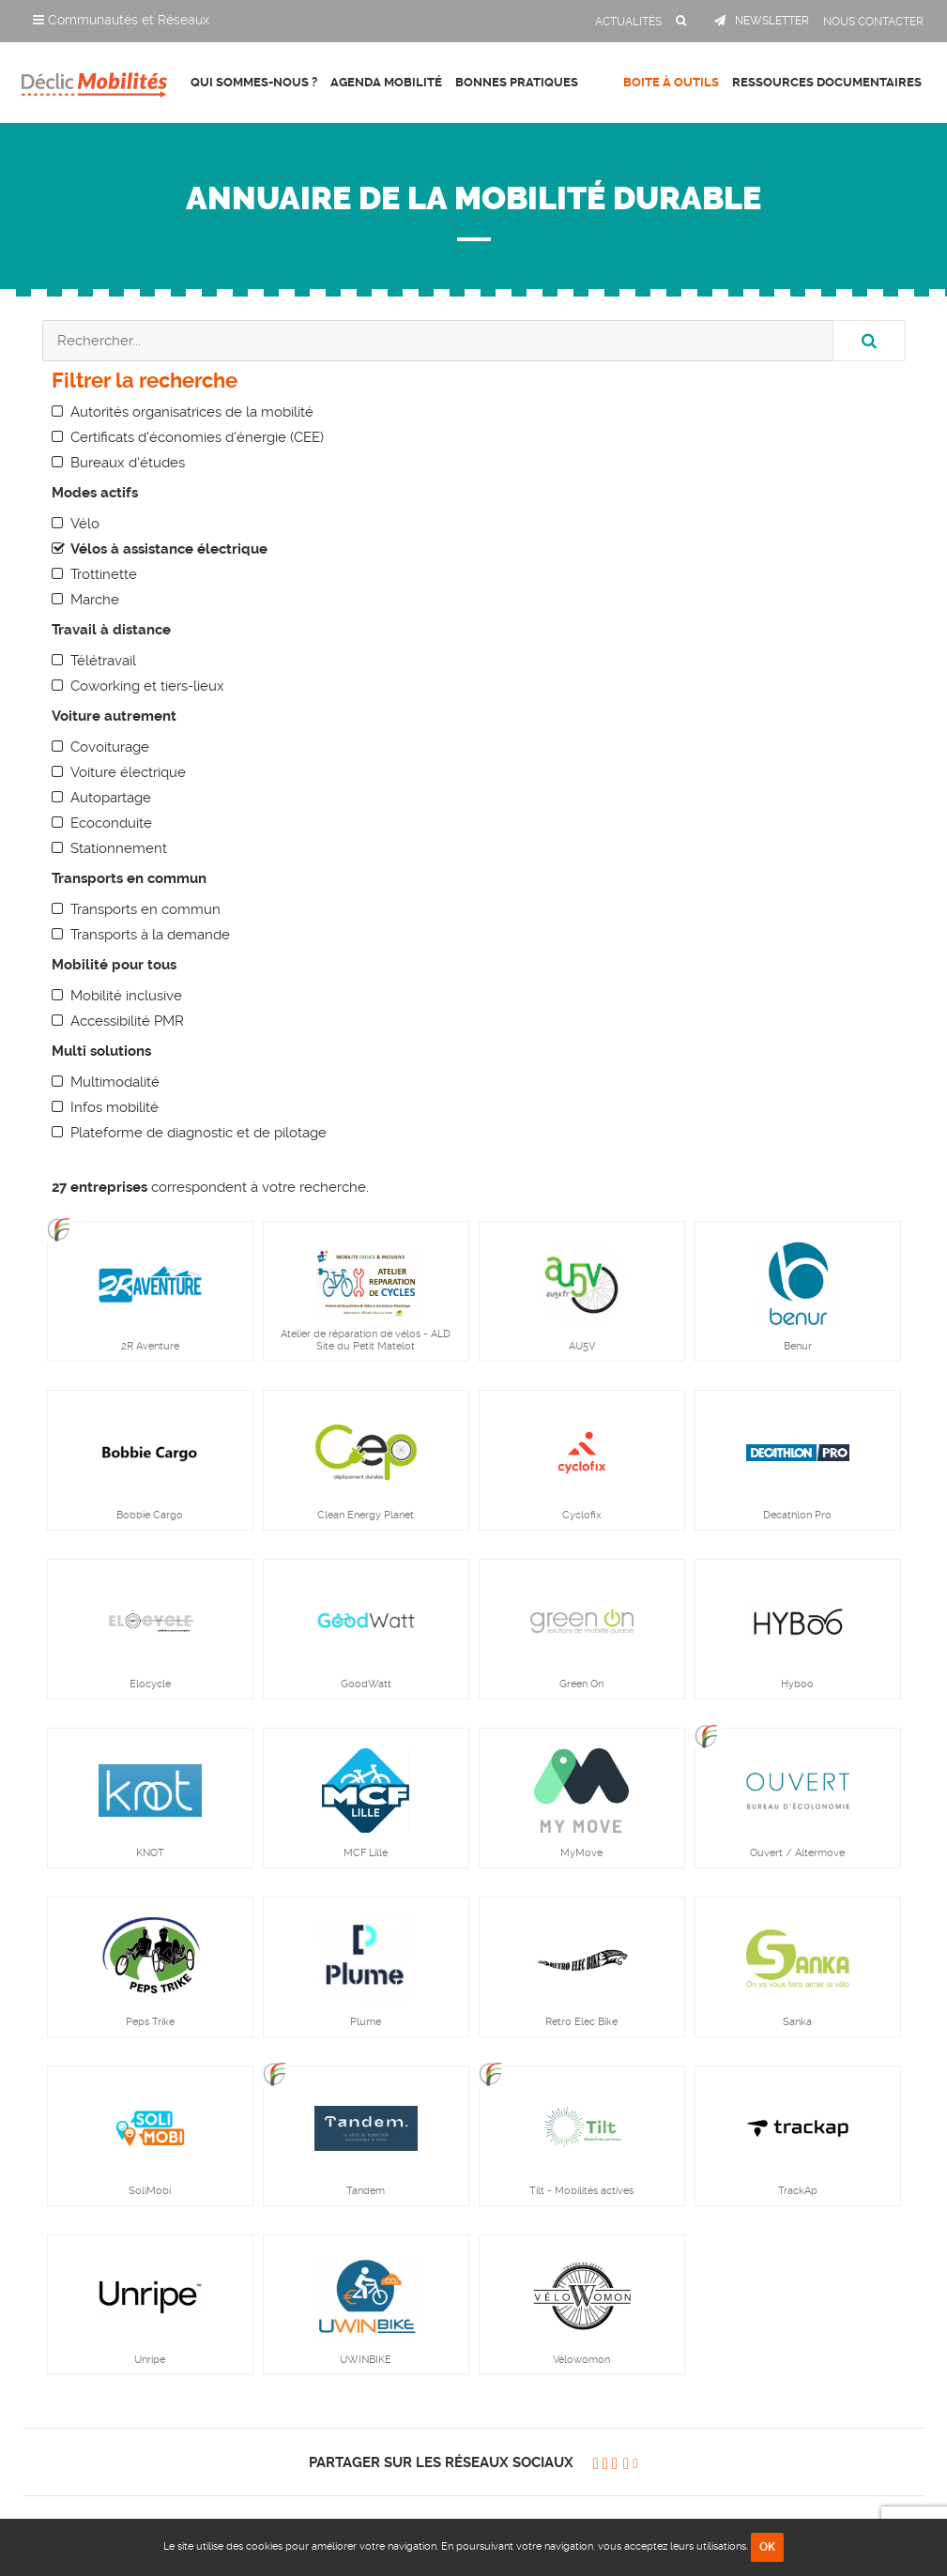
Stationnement (118, 848)
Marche (94, 599)
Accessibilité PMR (127, 1021)
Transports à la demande (150, 934)
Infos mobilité (114, 1107)
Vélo (84, 523)
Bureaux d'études (127, 462)
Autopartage (110, 797)
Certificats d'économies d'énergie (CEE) (197, 437)
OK (767, 2546)
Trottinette (103, 574)
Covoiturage (109, 747)
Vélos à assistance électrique (168, 549)
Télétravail (103, 660)
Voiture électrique (128, 772)
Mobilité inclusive (126, 995)
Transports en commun (145, 909)
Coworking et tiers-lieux (147, 686)
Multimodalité (115, 1082)
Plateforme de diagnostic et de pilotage (198, 1132)
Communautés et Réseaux (121, 19)
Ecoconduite (111, 823)
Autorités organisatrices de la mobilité (191, 412)
